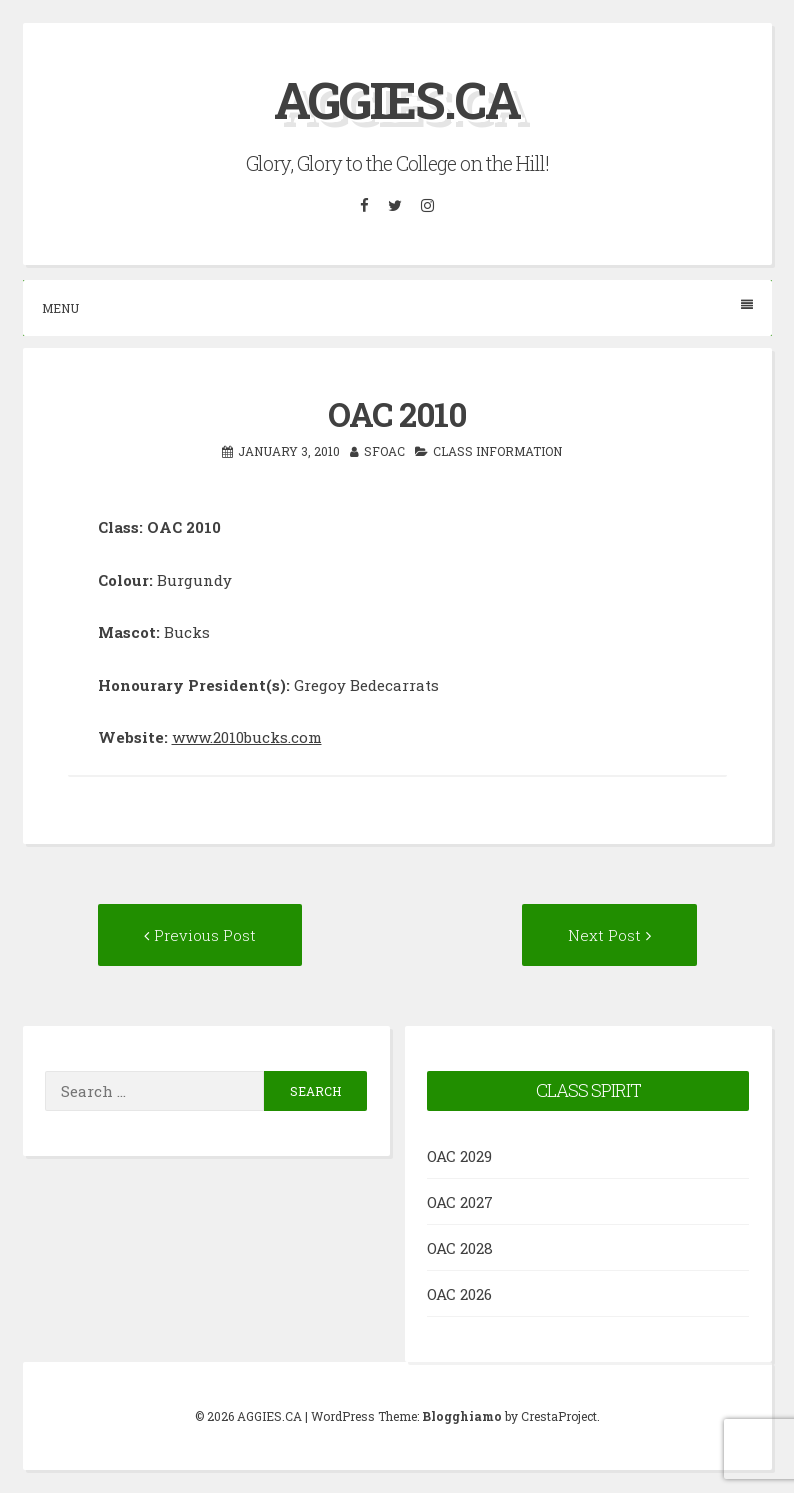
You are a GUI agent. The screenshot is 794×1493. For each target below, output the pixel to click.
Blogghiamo (462, 1416)
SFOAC (384, 451)
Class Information (497, 451)
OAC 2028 (460, 1248)
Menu (397, 307)
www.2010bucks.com (247, 737)
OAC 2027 (460, 1202)
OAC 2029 (459, 1156)
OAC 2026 (459, 1294)
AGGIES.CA (397, 100)
